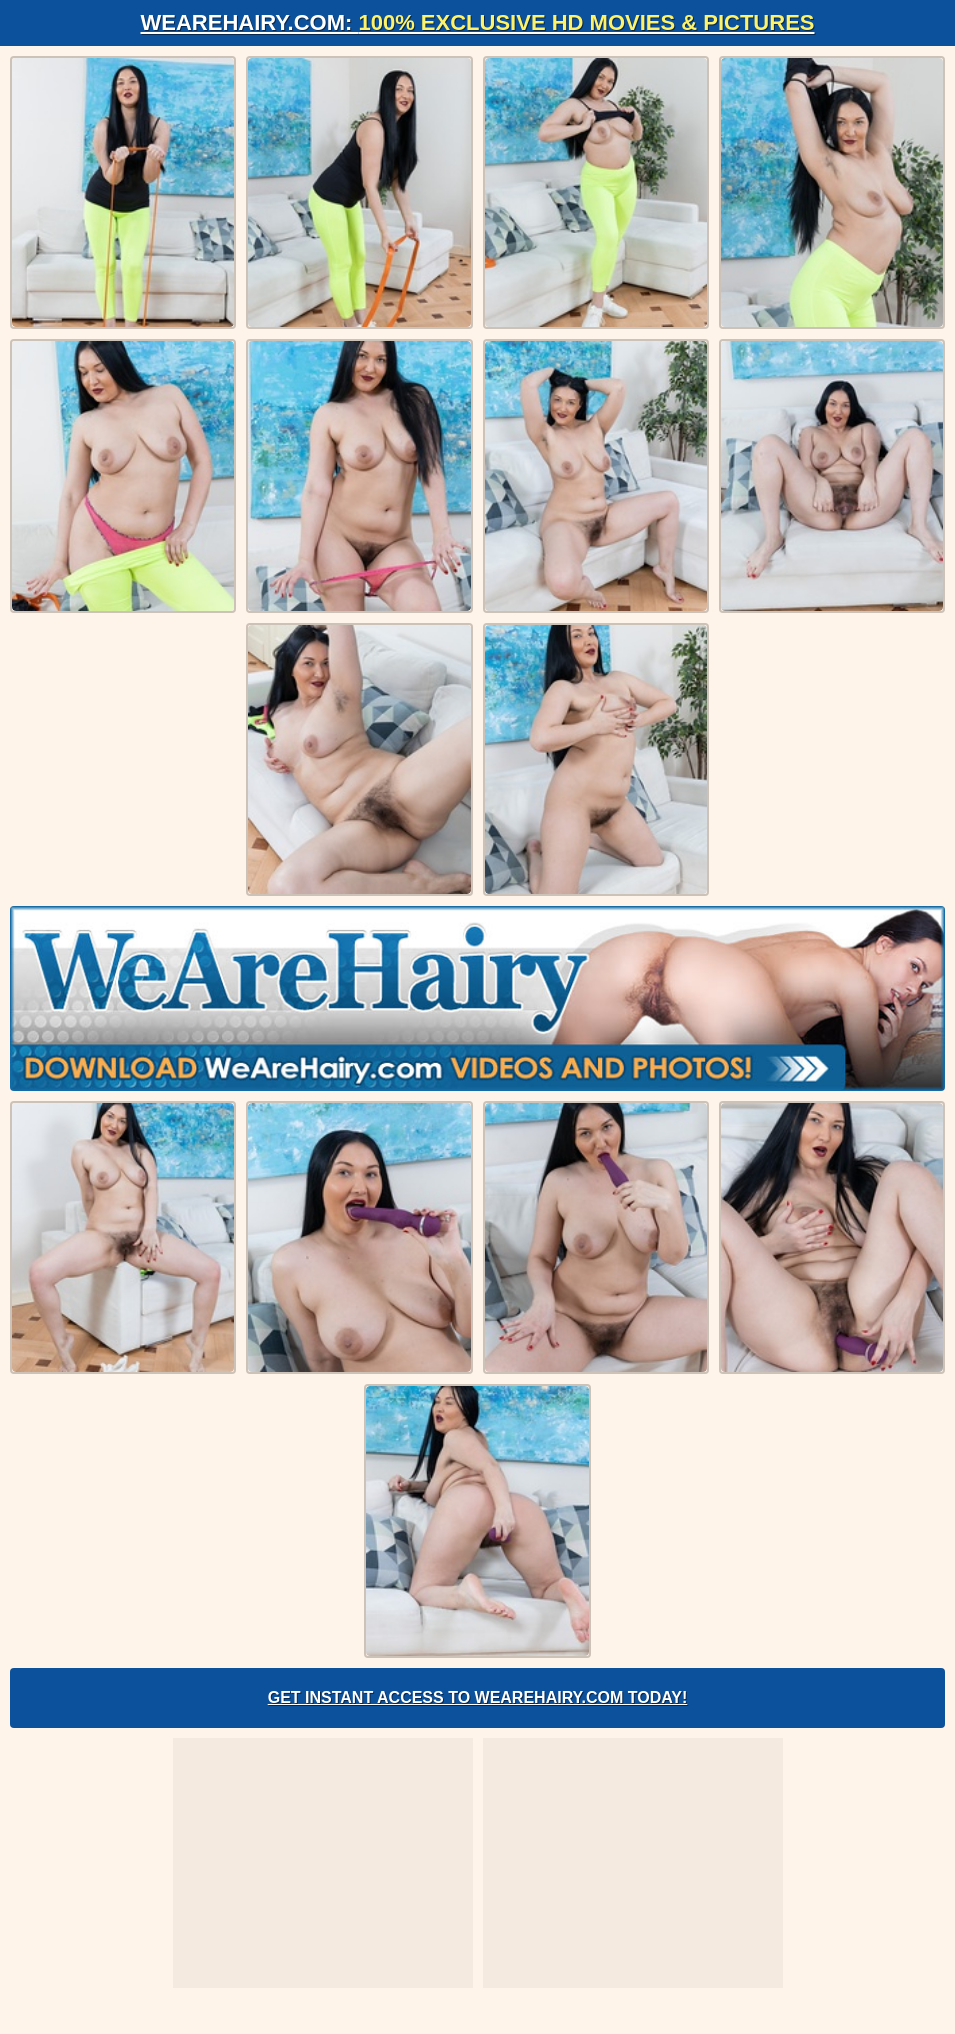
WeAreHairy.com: (478, 22)
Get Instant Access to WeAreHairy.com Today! (478, 1697)
